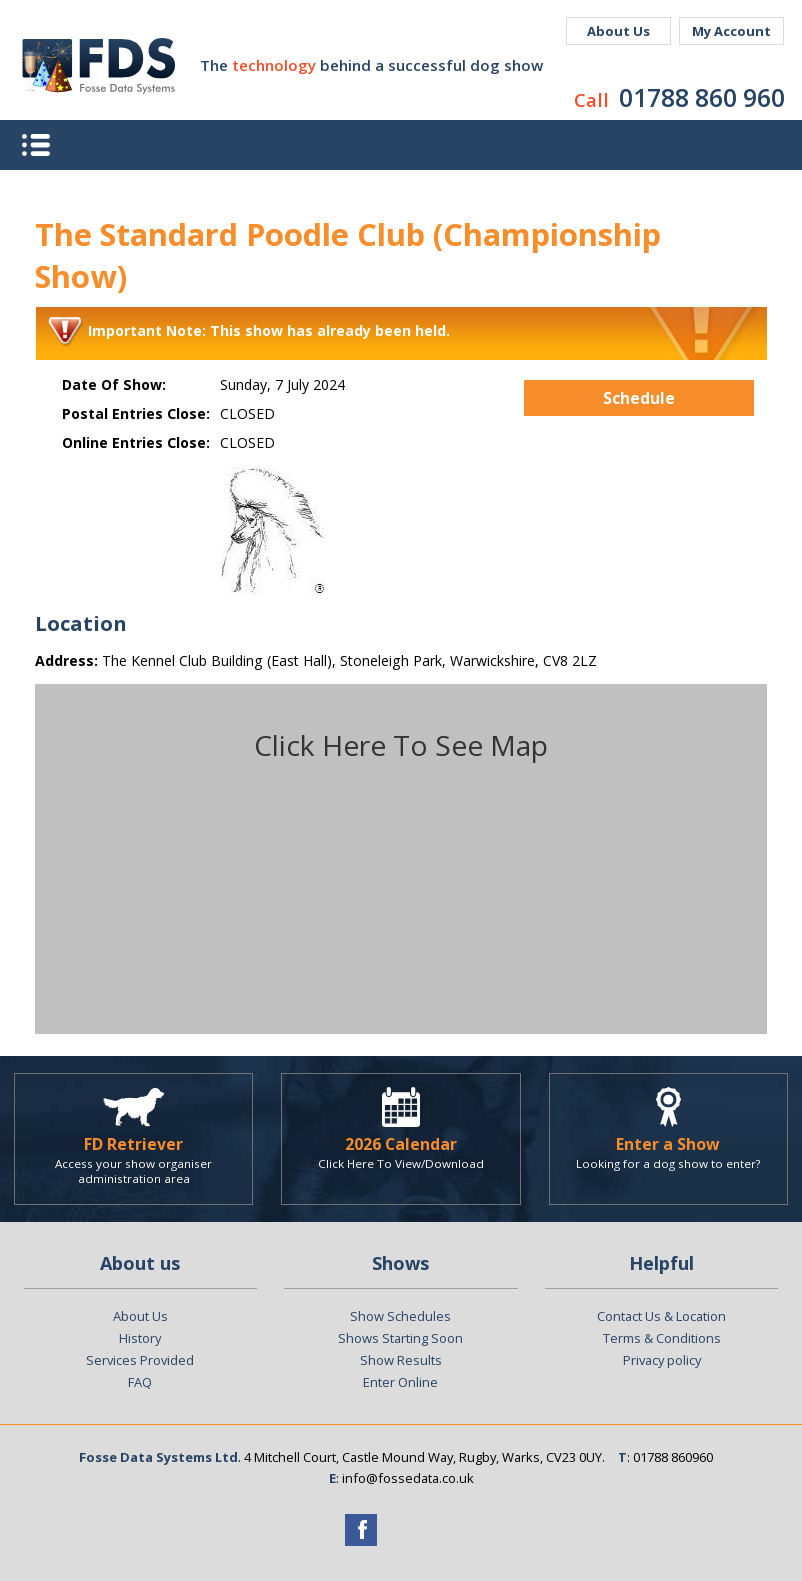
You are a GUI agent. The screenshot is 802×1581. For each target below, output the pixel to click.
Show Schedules (400, 1316)
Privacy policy (662, 1360)
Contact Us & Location (661, 1316)
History (140, 1338)
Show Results (401, 1360)
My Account (731, 31)
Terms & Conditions (662, 1338)
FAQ (140, 1382)
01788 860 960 (702, 97)
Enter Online (400, 1382)
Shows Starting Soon (400, 1338)
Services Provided (140, 1360)
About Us (618, 31)
